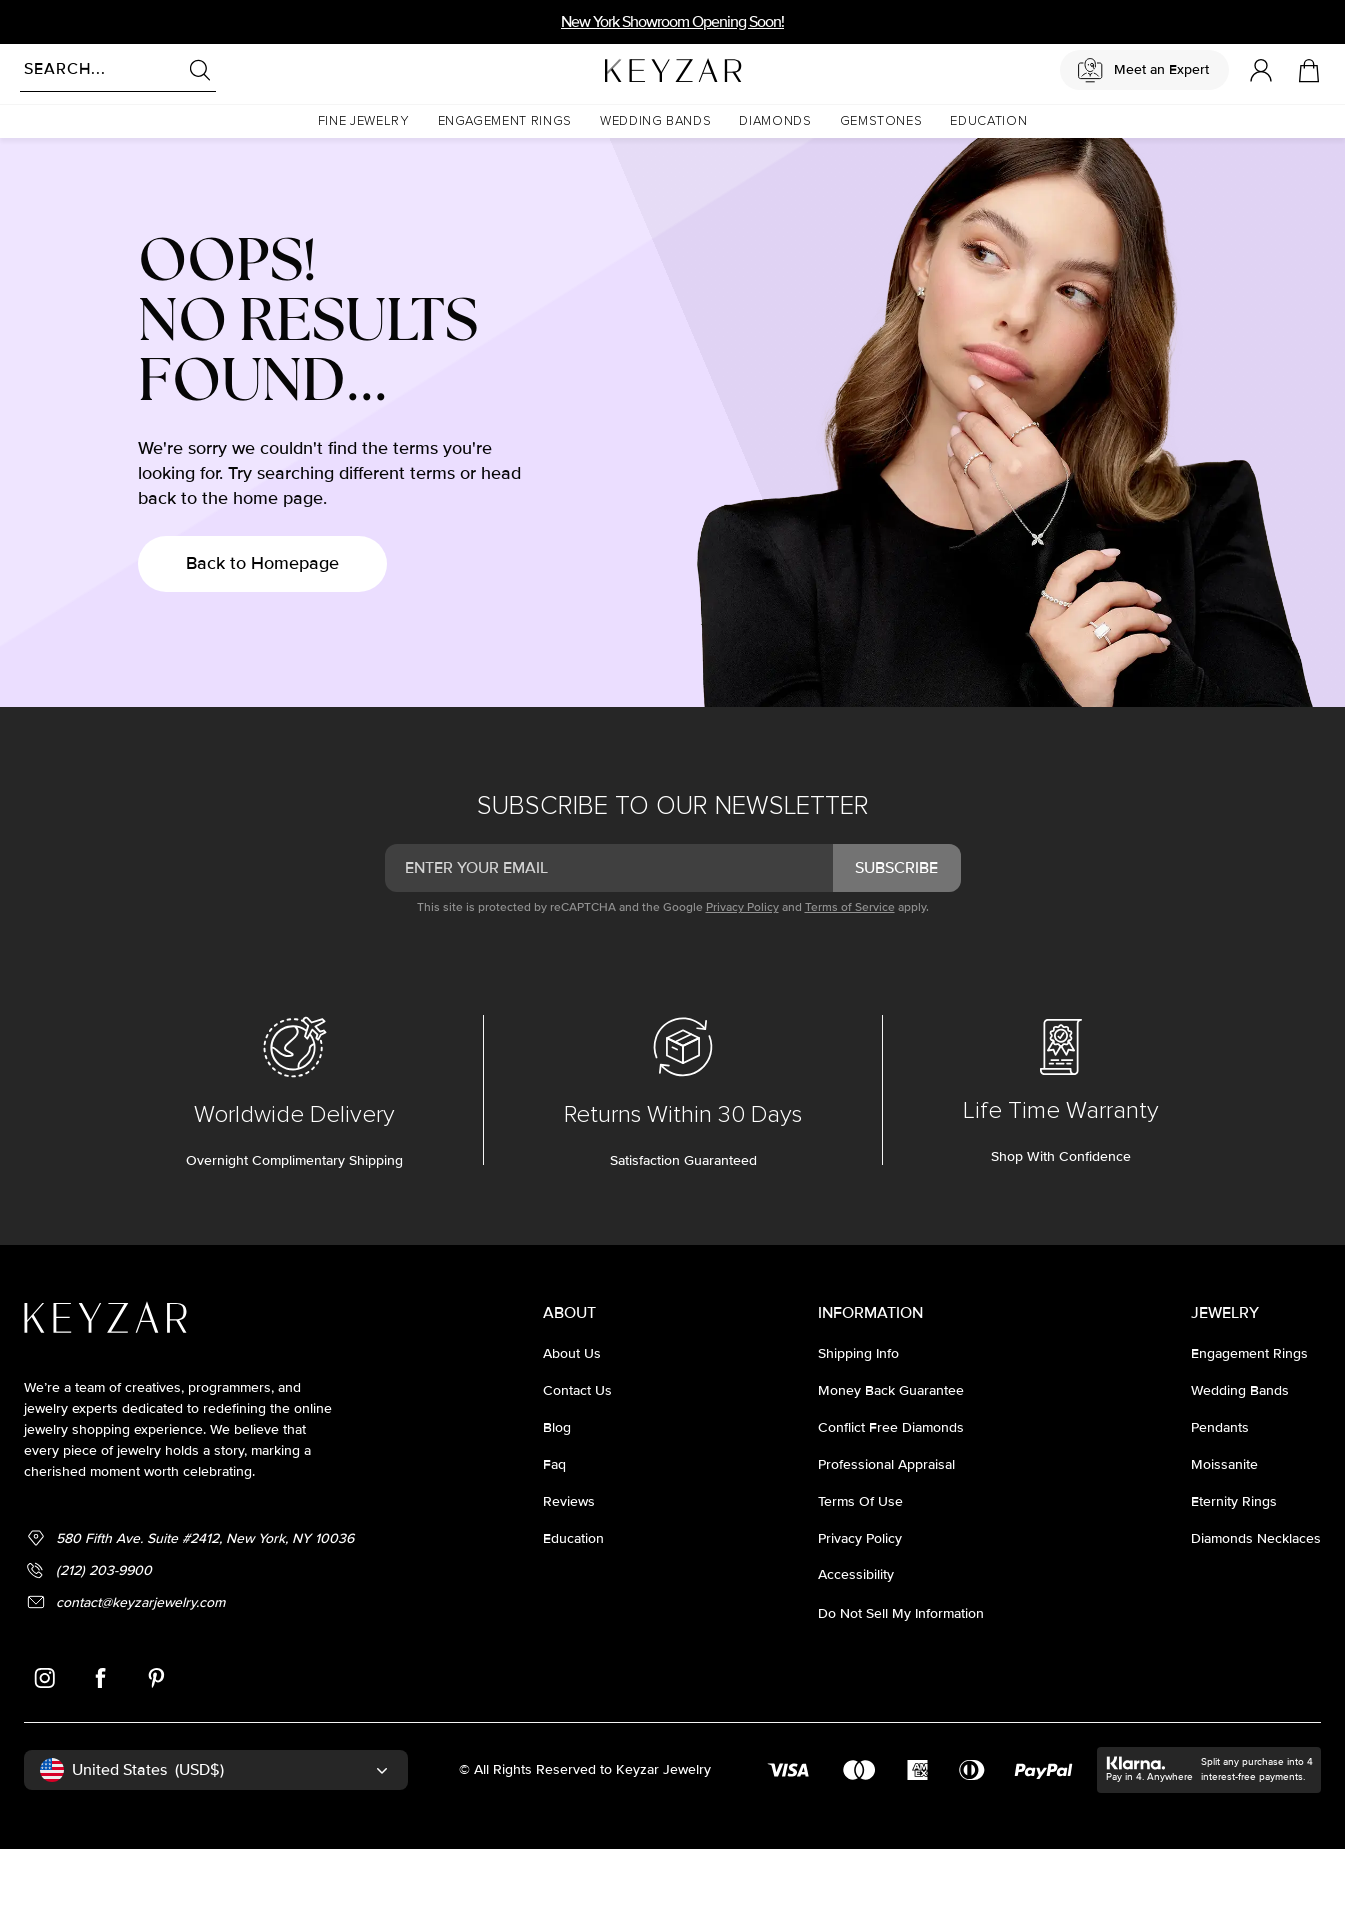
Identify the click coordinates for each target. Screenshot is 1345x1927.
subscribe (896, 946)
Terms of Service (850, 985)
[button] (364, 121)
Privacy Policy (742, 985)
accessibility (856, 1652)
